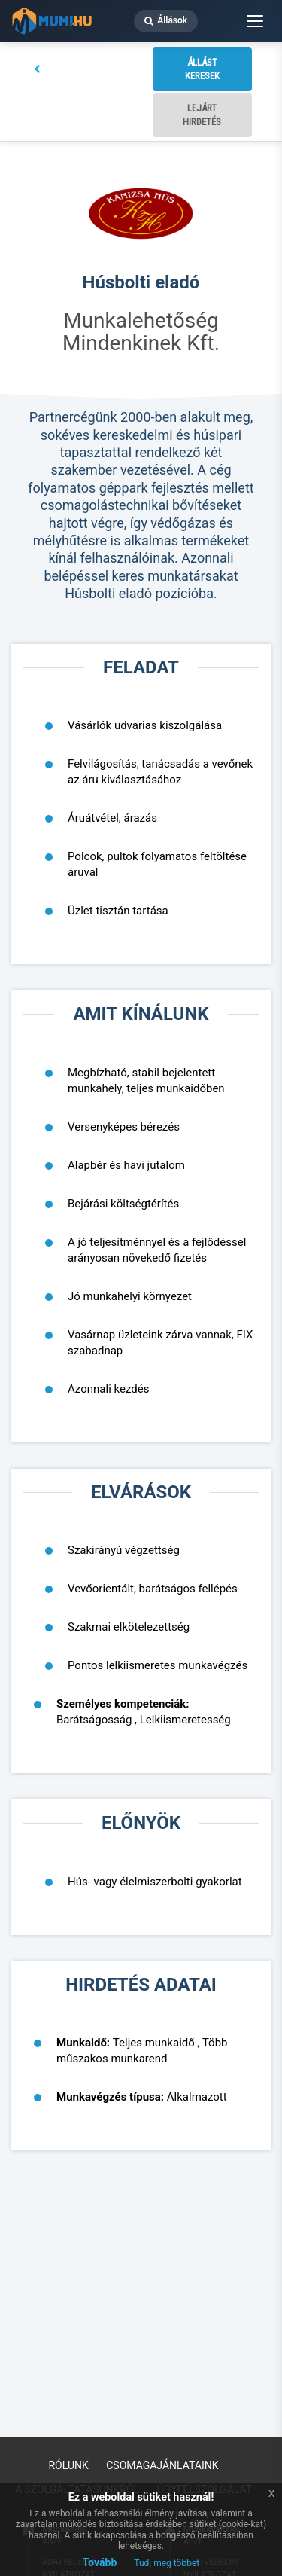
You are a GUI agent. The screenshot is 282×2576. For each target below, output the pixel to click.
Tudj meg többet (166, 2563)
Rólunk (68, 2465)
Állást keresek (202, 68)
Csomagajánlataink (162, 2465)
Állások (165, 20)
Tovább (100, 2562)
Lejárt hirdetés (202, 114)
